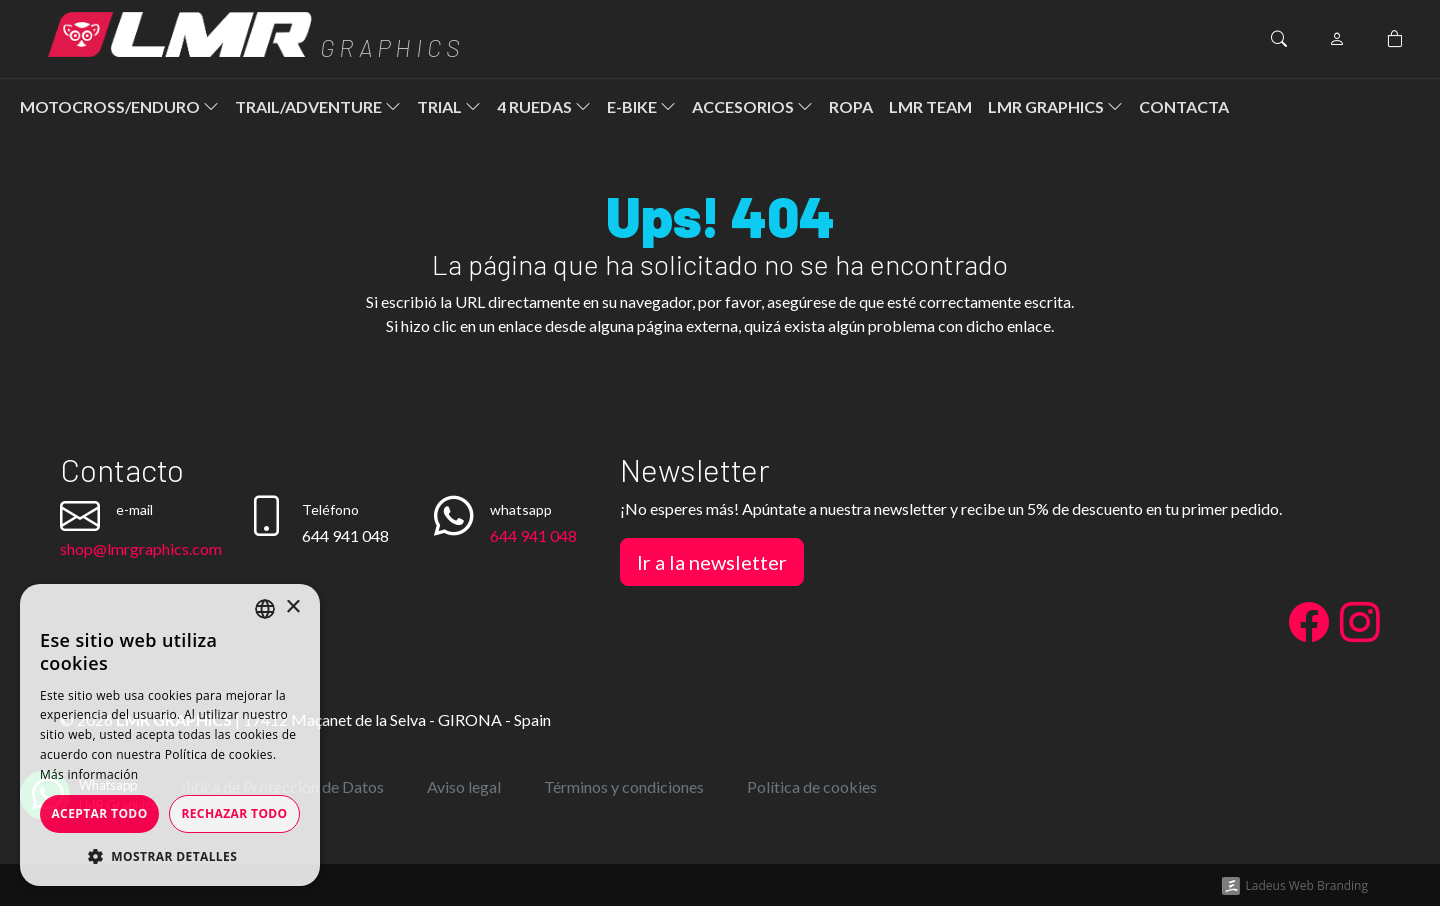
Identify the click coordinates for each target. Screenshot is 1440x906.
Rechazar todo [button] (234, 813)
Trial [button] (449, 106)
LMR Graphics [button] (1055, 106)
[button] (170, 856)
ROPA (851, 106)
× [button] (292, 607)
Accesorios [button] (752, 106)
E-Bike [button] (641, 106)
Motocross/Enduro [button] (119, 106)
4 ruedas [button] (544, 106)
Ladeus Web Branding (1307, 885)
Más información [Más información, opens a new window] (89, 774)
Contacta (1184, 106)
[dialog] (170, 735)
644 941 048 (533, 535)
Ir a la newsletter (712, 562)
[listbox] (265, 609)
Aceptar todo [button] (99, 813)
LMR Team (930, 106)
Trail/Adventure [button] (318, 106)
